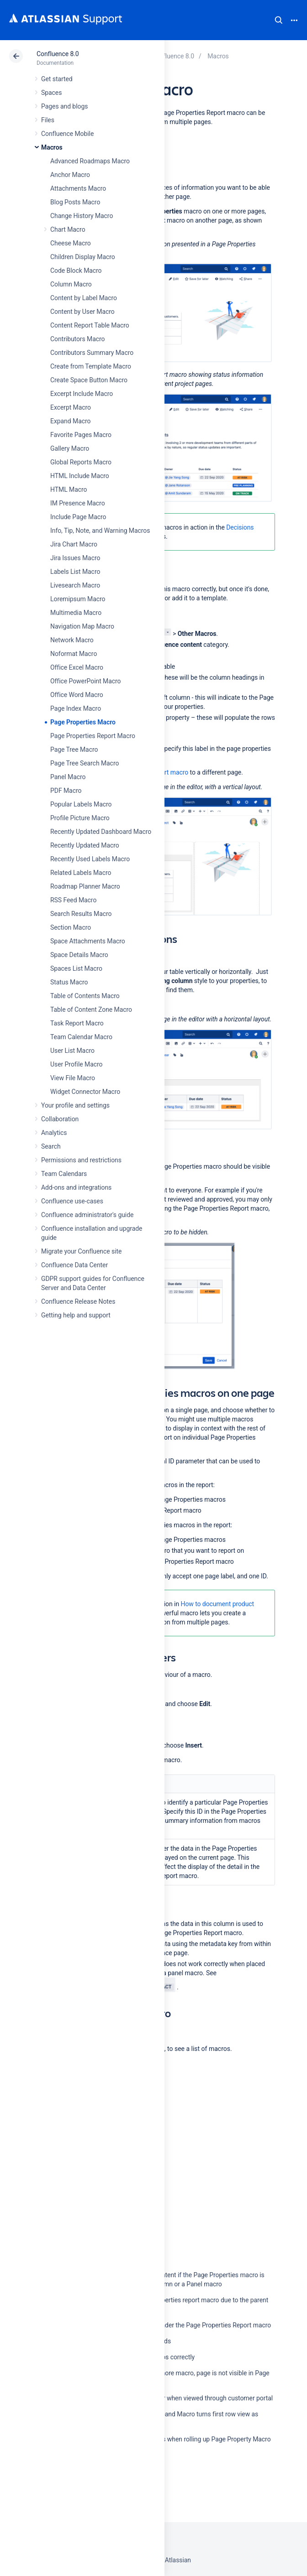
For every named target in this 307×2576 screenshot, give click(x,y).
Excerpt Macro (70, 407)
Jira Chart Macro (73, 544)
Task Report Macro (77, 1023)
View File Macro (72, 1078)
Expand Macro (70, 421)
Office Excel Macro (76, 667)
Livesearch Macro (75, 585)
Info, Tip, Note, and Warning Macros (100, 530)
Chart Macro (67, 229)
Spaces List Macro (76, 968)
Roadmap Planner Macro (85, 886)
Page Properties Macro (83, 722)
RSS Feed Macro (73, 900)
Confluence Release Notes (78, 1301)
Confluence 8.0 (58, 53)
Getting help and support (76, 1315)
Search (278, 20)
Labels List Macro (75, 571)
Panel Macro (67, 777)
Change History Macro (81, 215)
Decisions (240, 527)
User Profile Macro (76, 1064)
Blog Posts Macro (75, 202)
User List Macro (72, 1050)
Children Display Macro (82, 256)
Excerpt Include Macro (81, 393)
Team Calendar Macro (81, 1037)
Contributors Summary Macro (91, 352)
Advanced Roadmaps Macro (90, 161)
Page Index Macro (75, 708)
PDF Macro (65, 790)
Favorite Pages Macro (80, 434)
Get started (57, 79)
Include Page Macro (78, 516)
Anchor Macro (70, 174)
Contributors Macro (77, 339)
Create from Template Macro (90, 366)
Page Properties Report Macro (92, 735)
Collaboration (60, 1119)
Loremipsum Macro (77, 599)
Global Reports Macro (80, 462)
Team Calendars (64, 1173)
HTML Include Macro (79, 475)
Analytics (54, 1132)
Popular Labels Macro (80, 804)
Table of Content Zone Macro (91, 1009)
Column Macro (71, 284)
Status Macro (69, 982)
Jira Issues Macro (75, 558)
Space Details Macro (79, 954)
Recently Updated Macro (84, 845)
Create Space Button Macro (88, 380)
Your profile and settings (75, 1105)
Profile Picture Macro (80, 818)
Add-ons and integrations (76, 1187)
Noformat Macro (73, 653)
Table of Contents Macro (85, 995)
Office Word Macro (76, 694)
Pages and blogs (64, 106)
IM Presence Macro (77, 503)
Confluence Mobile (67, 133)
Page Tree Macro (74, 749)
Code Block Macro (76, 270)
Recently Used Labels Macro (90, 859)
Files (47, 120)
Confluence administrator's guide (87, 1214)
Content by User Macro (82, 311)
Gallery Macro (69, 448)
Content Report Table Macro (89, 325)
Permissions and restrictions (81, 1160)
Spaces (51, 92)
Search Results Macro (81, 913)
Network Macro (72, 640)
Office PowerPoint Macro (85, 681)
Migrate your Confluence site (81, 1251)
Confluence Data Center (74, 1265)
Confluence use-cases (72, 1201)
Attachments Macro (78, 188)
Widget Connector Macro (85, 1091)
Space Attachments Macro (87, 941)
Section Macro (70, 927)
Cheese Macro (70, 243)
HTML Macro (68, 489)
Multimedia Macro (75, 612)
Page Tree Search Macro (84, 763)
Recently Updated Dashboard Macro (100, 831)
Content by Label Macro (83, 298)
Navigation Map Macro (82, 626)
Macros (52, 147)
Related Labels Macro (80, 872)
